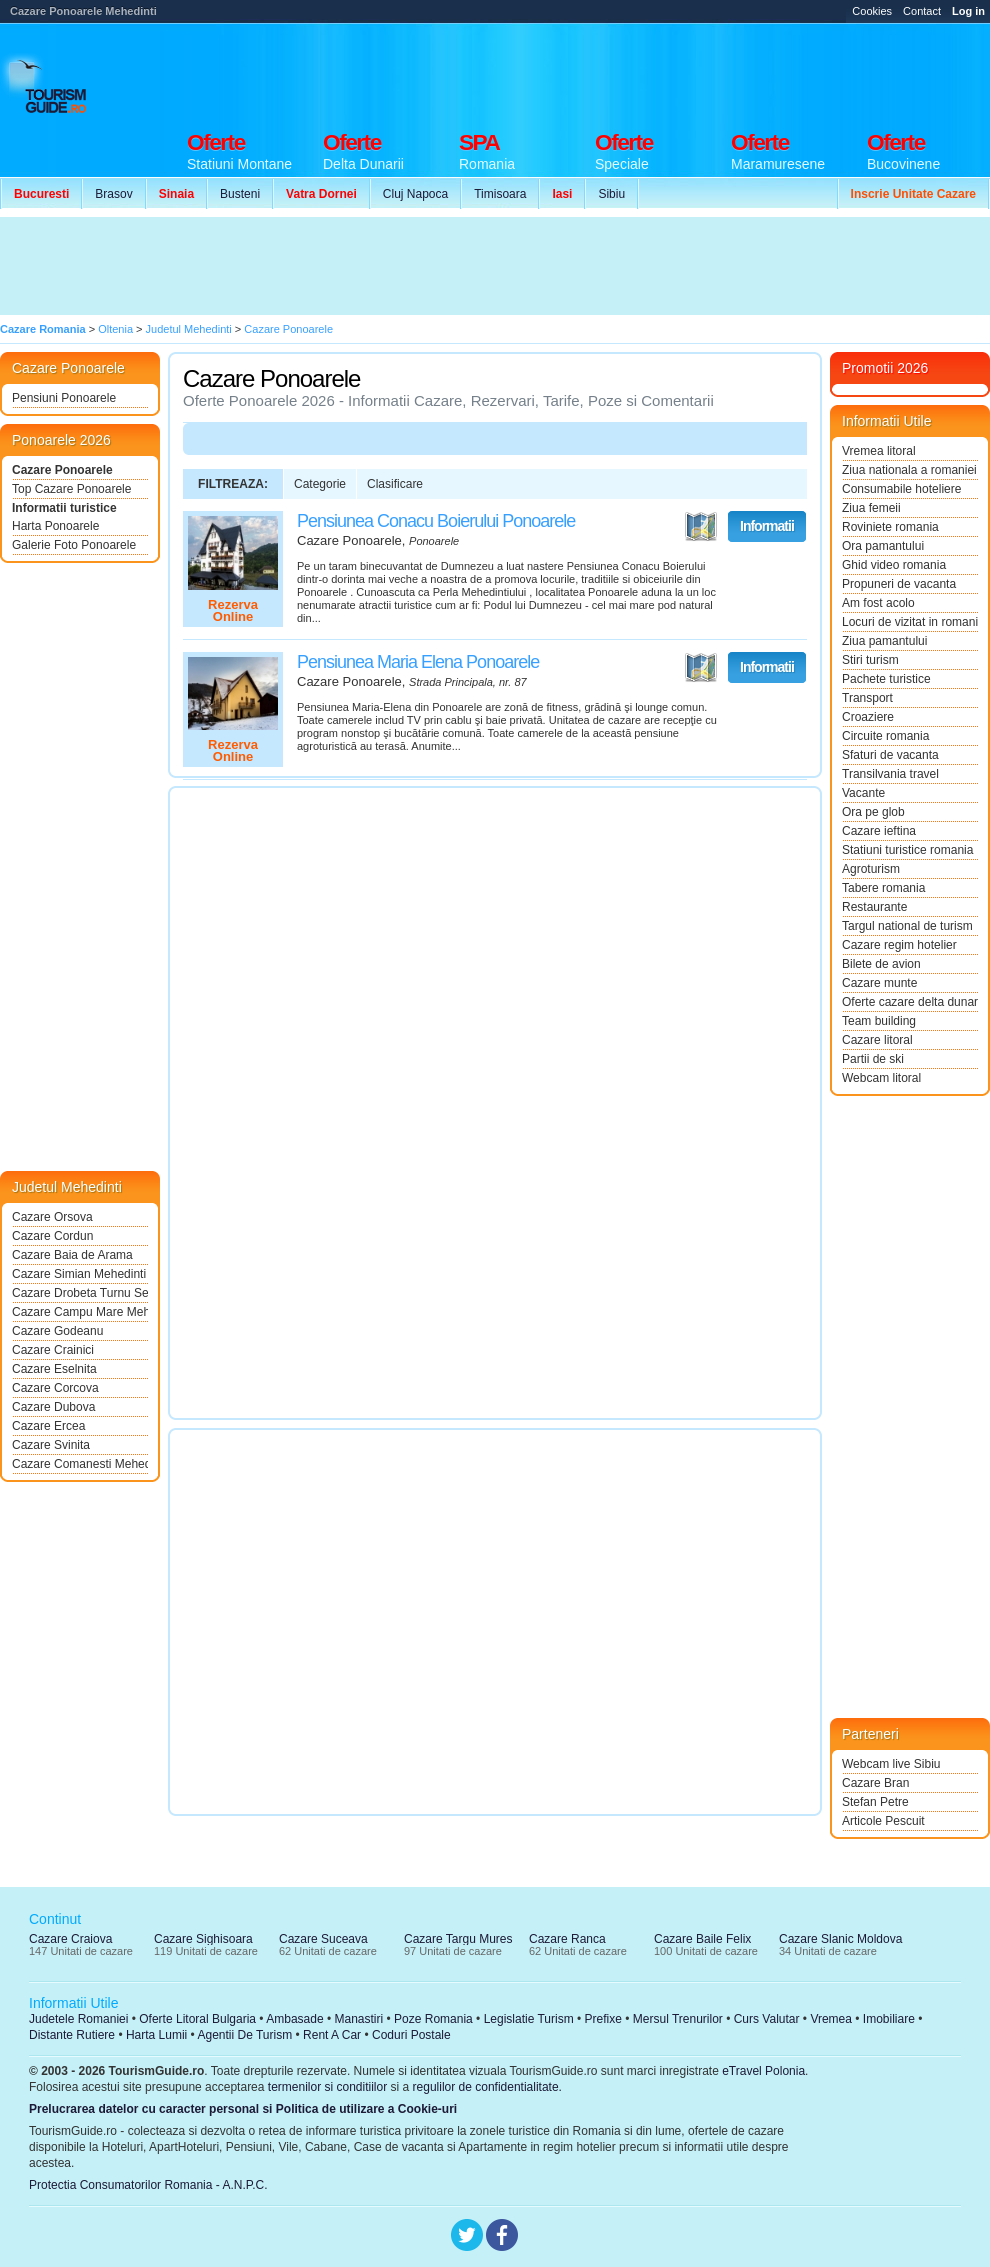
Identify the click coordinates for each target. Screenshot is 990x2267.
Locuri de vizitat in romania (910, 622)
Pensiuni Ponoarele (64, 398)
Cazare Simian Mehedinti (79, 1274)
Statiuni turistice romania (907, 850)
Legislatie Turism (529, 2019)
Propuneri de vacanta (899, 584)
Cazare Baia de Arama (72, 1255)
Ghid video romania (894, 565)
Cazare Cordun (52, 1236)
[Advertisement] (368, 266)
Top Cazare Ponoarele (71, 489)
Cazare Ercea (48, 1426)
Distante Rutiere (72, 2035)
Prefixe (603, 2019)
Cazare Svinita (51, 1445)
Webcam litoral (881, 1078)
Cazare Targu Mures (458, 1939)
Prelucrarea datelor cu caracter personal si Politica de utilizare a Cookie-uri (243, 2109)
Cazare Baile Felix (702, 1939)
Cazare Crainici (53, 1350)
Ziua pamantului (884, 641)
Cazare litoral (877, 1040)
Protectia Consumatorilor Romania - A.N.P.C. (148, 2185)
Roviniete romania (890, 527)
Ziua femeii (871, 508)
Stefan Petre (875, 1802)
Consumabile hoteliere (901, 489)
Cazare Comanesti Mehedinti (80, 1464)
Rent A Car (332, 2035)
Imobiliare (889, 2019)
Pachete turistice (886, 679)
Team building (879, 1021)
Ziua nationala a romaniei (909, 470)
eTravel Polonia (763, 2071)
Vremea (831, 2019)
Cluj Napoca (415, 194)
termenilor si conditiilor (327, 2087)
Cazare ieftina (879, 831)
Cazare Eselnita (54, 1369)
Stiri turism (870, 660)
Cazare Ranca (567, 1939)
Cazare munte (879, 983)
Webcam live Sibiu (891, 1764)
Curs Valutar (767, 2019)
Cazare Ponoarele (62, 470)
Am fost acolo (878, 603)
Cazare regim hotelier (899, 945)
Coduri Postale (411, 2035)
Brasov (113, 194)
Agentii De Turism (245, 2035)
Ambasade (294, 2019)
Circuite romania (885, 736)
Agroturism (871, 869)
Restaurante (874, 907)
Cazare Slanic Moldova (840, 1939)
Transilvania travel (890, 774)
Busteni (240, 194)
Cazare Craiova (70, 1939)
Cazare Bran (875, 1783)
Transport (867, 698)
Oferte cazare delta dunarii (910, 1002)
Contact (922, 11)
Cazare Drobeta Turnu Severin (80, 1293)
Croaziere (868, 717)
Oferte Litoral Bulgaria (197, 2019)
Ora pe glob (873, 812)
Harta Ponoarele (55, 526)
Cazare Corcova (55, 1388)
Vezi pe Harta (701, 527)
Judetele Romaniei (78, 2019)
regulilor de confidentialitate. (487, 2087)
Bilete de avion (881, 964)
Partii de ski (873, 1059)
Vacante (863, 793)
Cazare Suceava (323, 1939)
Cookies (872, 11)
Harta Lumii (156, 2035)
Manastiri (358, 2019)
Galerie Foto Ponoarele (74, 545)
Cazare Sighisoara (203, 1939)
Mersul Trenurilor (678, 2019)
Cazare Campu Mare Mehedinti (80, 1312)
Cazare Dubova (53, 1407)
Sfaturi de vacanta (890, 755)
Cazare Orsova (52, 1217)
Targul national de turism (907, 926)
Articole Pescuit (883, 1821)
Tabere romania (883, 888)
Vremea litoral (879, 451)
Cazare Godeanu (57, 1331)
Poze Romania (433, 2019)
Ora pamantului (883, 546)
